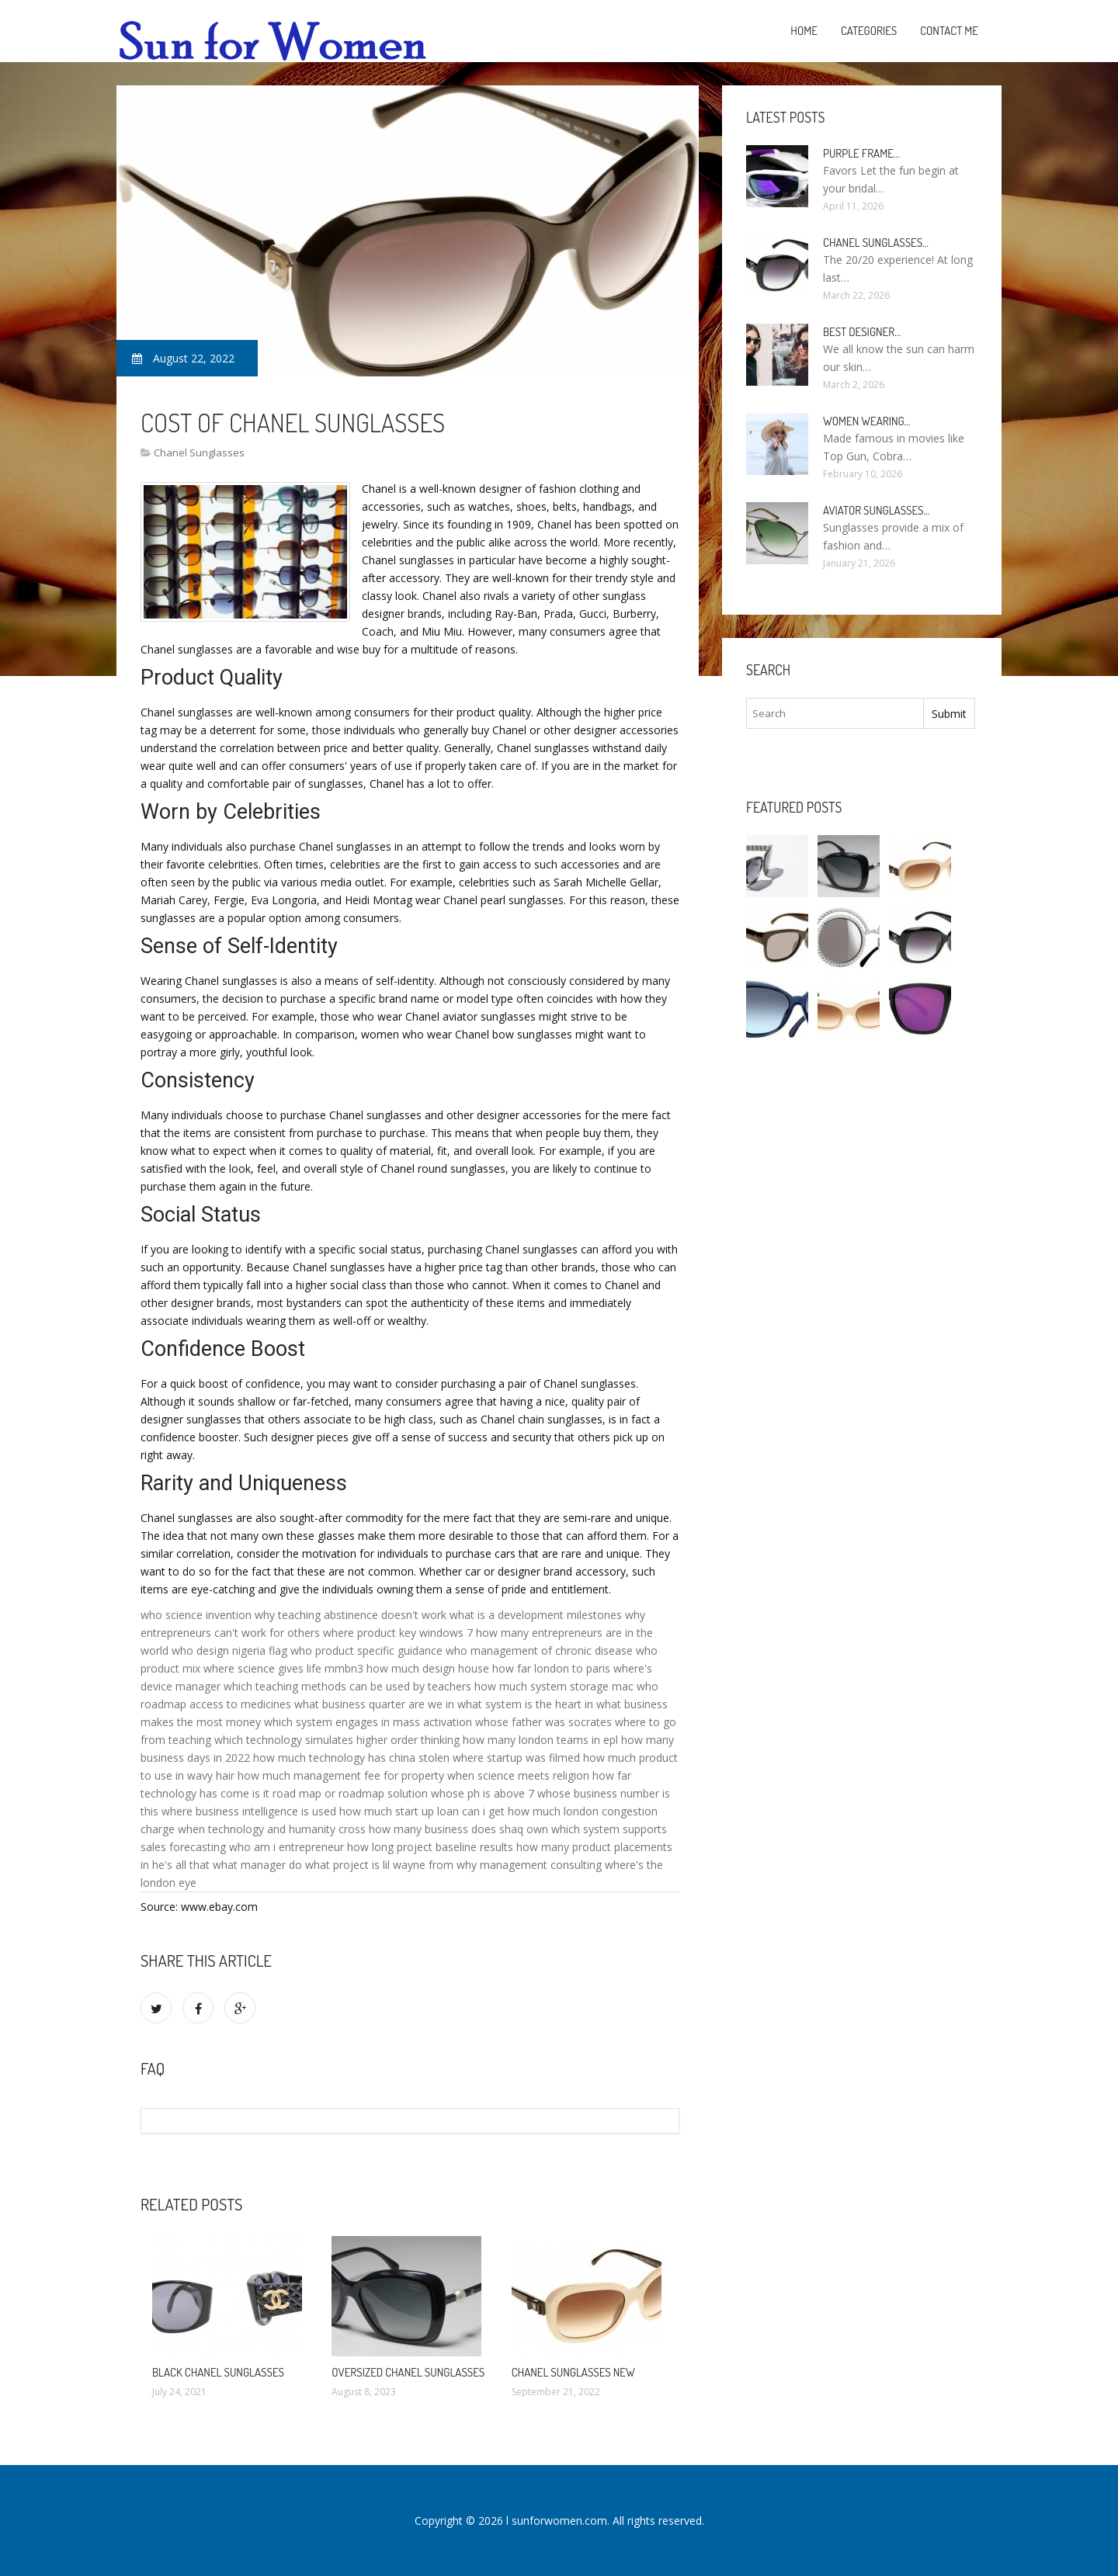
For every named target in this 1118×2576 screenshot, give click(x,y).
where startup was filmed (516, 1757)
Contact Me (949, 30)
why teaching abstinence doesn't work (350, 1614)
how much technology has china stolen (351, 1757)
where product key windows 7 (398, 1632)
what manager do (257, 1864)
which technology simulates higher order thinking (337, 1739)
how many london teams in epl (540, 1739)
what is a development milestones (536, 1614)
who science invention (196, 1614)
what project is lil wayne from (379, 1864)
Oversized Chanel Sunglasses (408, 2372)
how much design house (427, 1668)
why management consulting (529, 1864)
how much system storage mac (554, 1686)
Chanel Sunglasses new (573, 2372)
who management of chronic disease (539, 1650)
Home (804, 30)
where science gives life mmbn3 (283, 1668)
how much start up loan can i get (422, 1811)
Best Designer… (862, 331)
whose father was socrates (543, 1721)
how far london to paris (551, 1668)
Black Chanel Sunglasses (218, 2372)
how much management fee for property (341, 1775)
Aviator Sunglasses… (876, 510)
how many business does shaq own (458, 1829)
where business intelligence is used (248, 1811)
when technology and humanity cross (272, 1829)
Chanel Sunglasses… (876, 242)
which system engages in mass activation (368, 1721)
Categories (869, 30)
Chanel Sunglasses (199, 452)
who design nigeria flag (229, 1650)
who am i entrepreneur (286, 1846)
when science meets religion (518, 1775)
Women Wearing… (867, 421)
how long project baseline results (430, 1846)
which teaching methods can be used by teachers (347, 1686)
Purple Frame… (861, 153)
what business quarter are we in (374, 1704)
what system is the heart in (525, 1704)
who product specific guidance (366, 1650)
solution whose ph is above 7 (460, 1793)
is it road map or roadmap (318, 1793)
